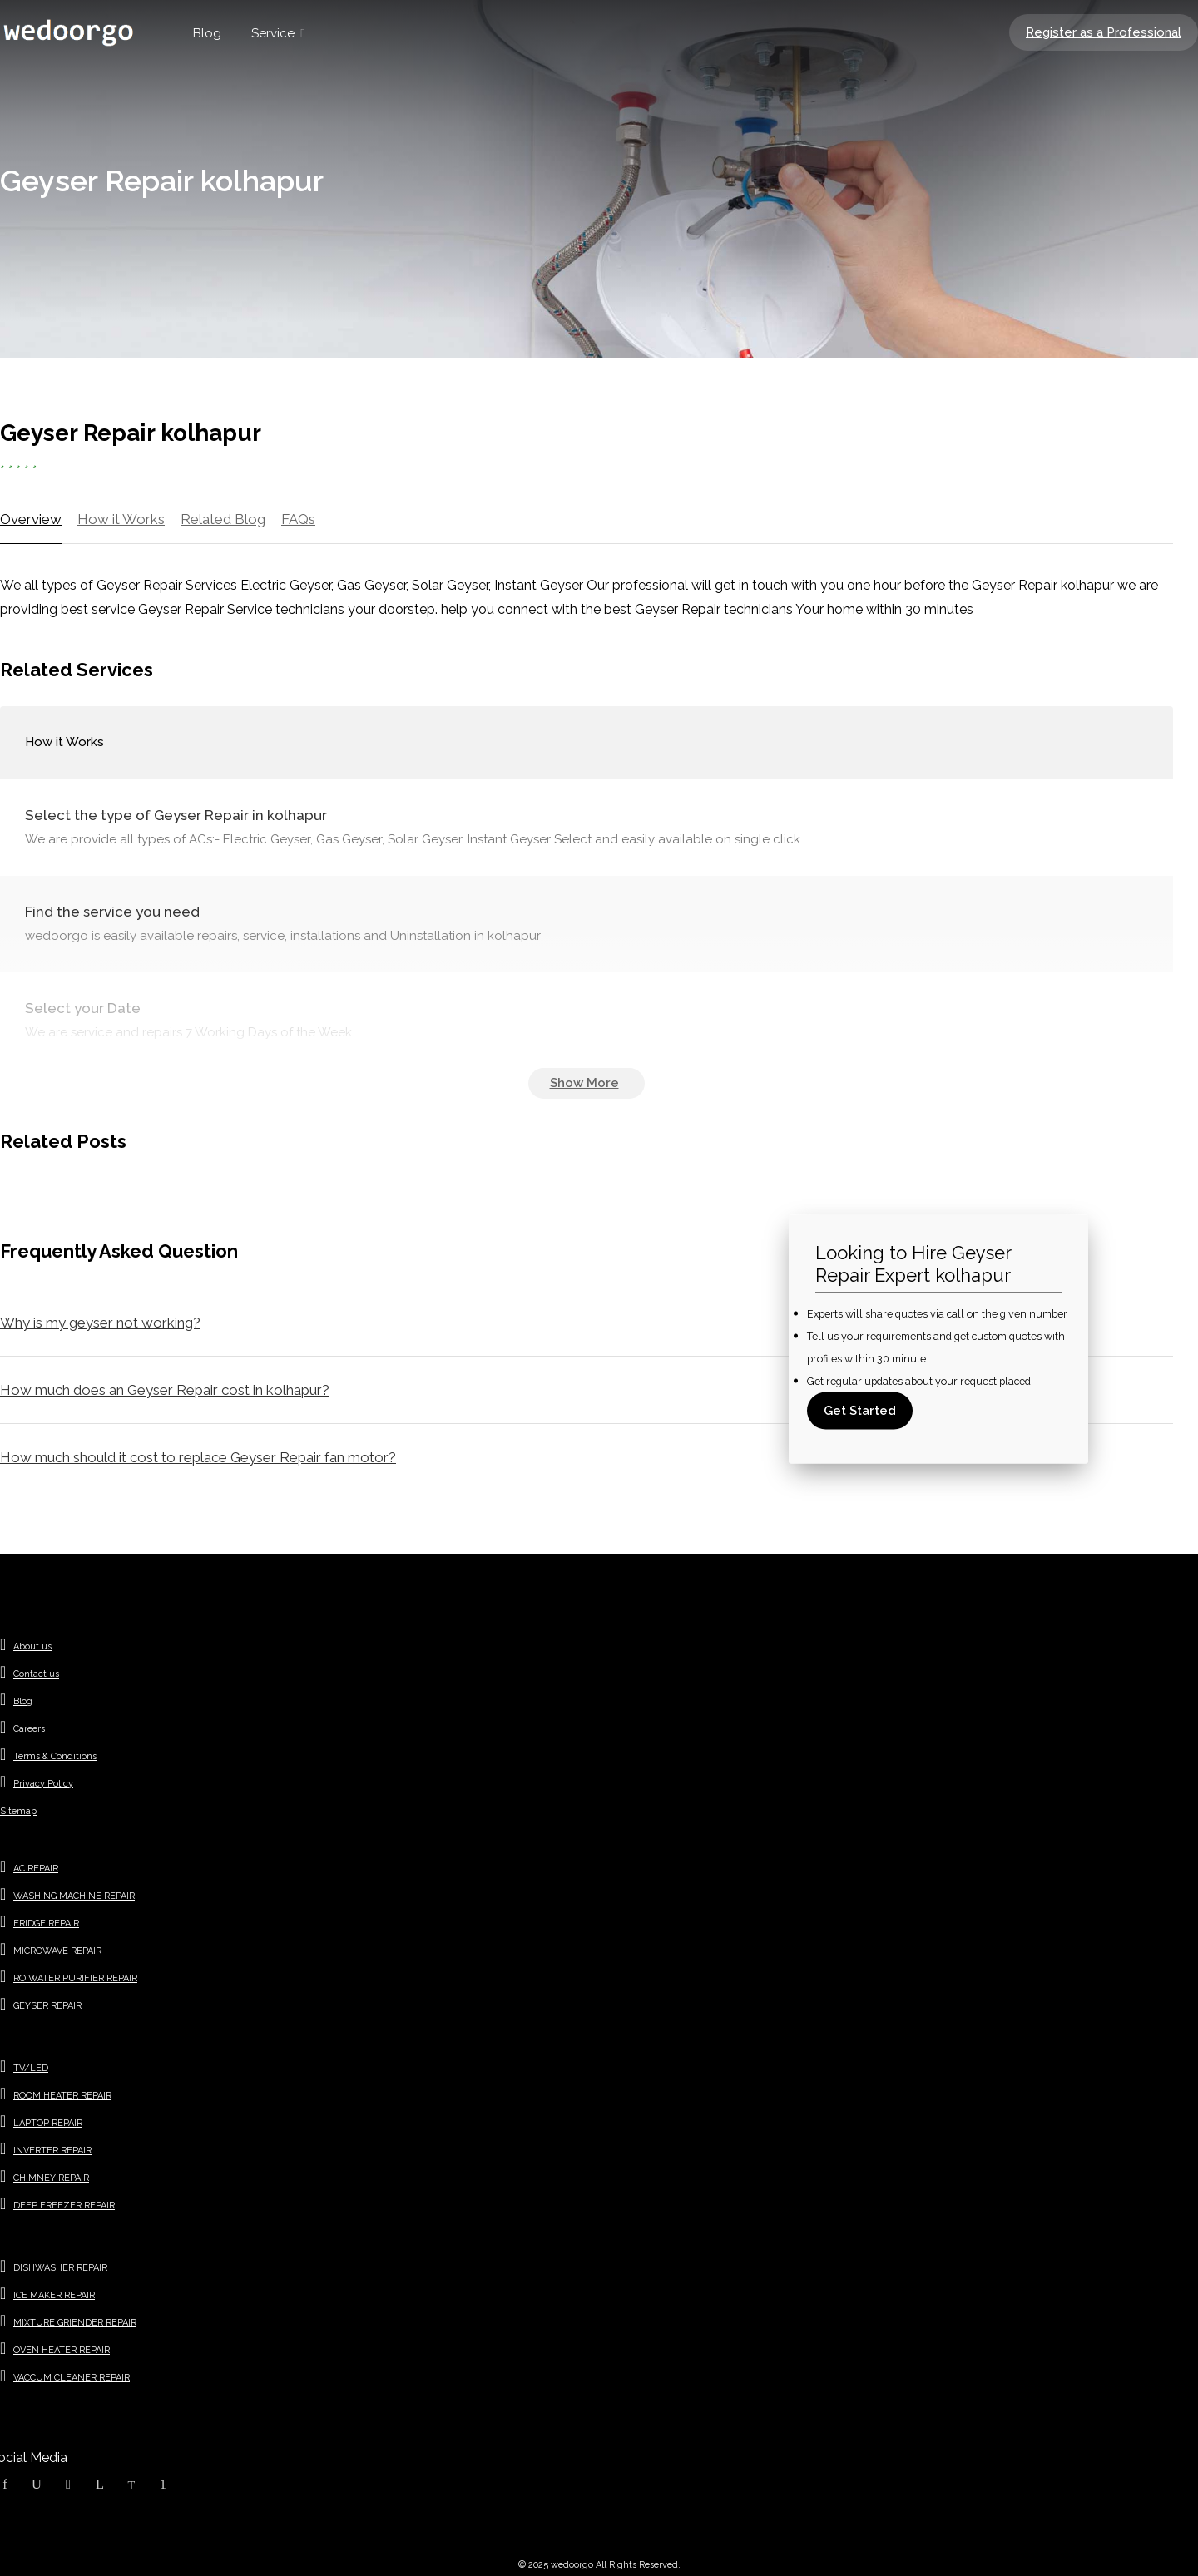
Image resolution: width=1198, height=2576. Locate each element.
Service (273, 33)
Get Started (860, 1410)
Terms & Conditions (55, 1756)
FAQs (298, 519)
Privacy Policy (43, 1783)
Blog (207, 33)
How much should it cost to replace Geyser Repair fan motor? (198, 1457)
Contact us (36, 1674)
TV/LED (30, 2068)
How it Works (121, 519)
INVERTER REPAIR (52, 2150)
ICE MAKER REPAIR (54, 2295)
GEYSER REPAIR (47, 2005)
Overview (31, 519)
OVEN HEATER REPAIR (61, 2350)
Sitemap (18, 1811)
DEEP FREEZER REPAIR (64, 2205)
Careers (29, 1728)
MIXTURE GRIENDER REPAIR (74, 2322)
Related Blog (223, 519)
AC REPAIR (35, 1868)
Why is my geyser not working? (100, 1322)
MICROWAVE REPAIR (57, 1951)
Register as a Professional (1103, 32)
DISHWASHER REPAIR (60, 2267)
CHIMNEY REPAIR (51, 2178)
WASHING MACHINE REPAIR (74, 1896)
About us (32, 1646)
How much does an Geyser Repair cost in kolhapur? (164, 1390)
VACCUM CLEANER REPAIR (71, 2377)
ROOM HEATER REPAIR (62, 2095)
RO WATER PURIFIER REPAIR (75, 1978)
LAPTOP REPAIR (47, 2123)
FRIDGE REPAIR (46, 1923)
